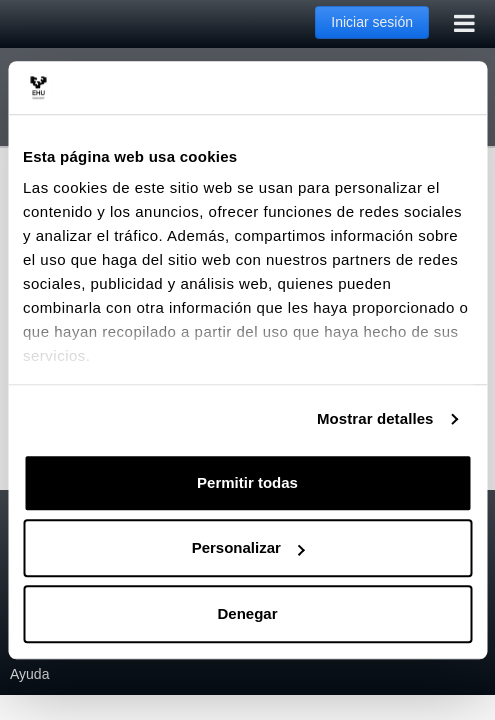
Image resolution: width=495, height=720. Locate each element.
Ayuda (29, 674)
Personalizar (248, 547)
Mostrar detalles (375, 418)
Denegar (247, 613)
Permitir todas (247, 482)
